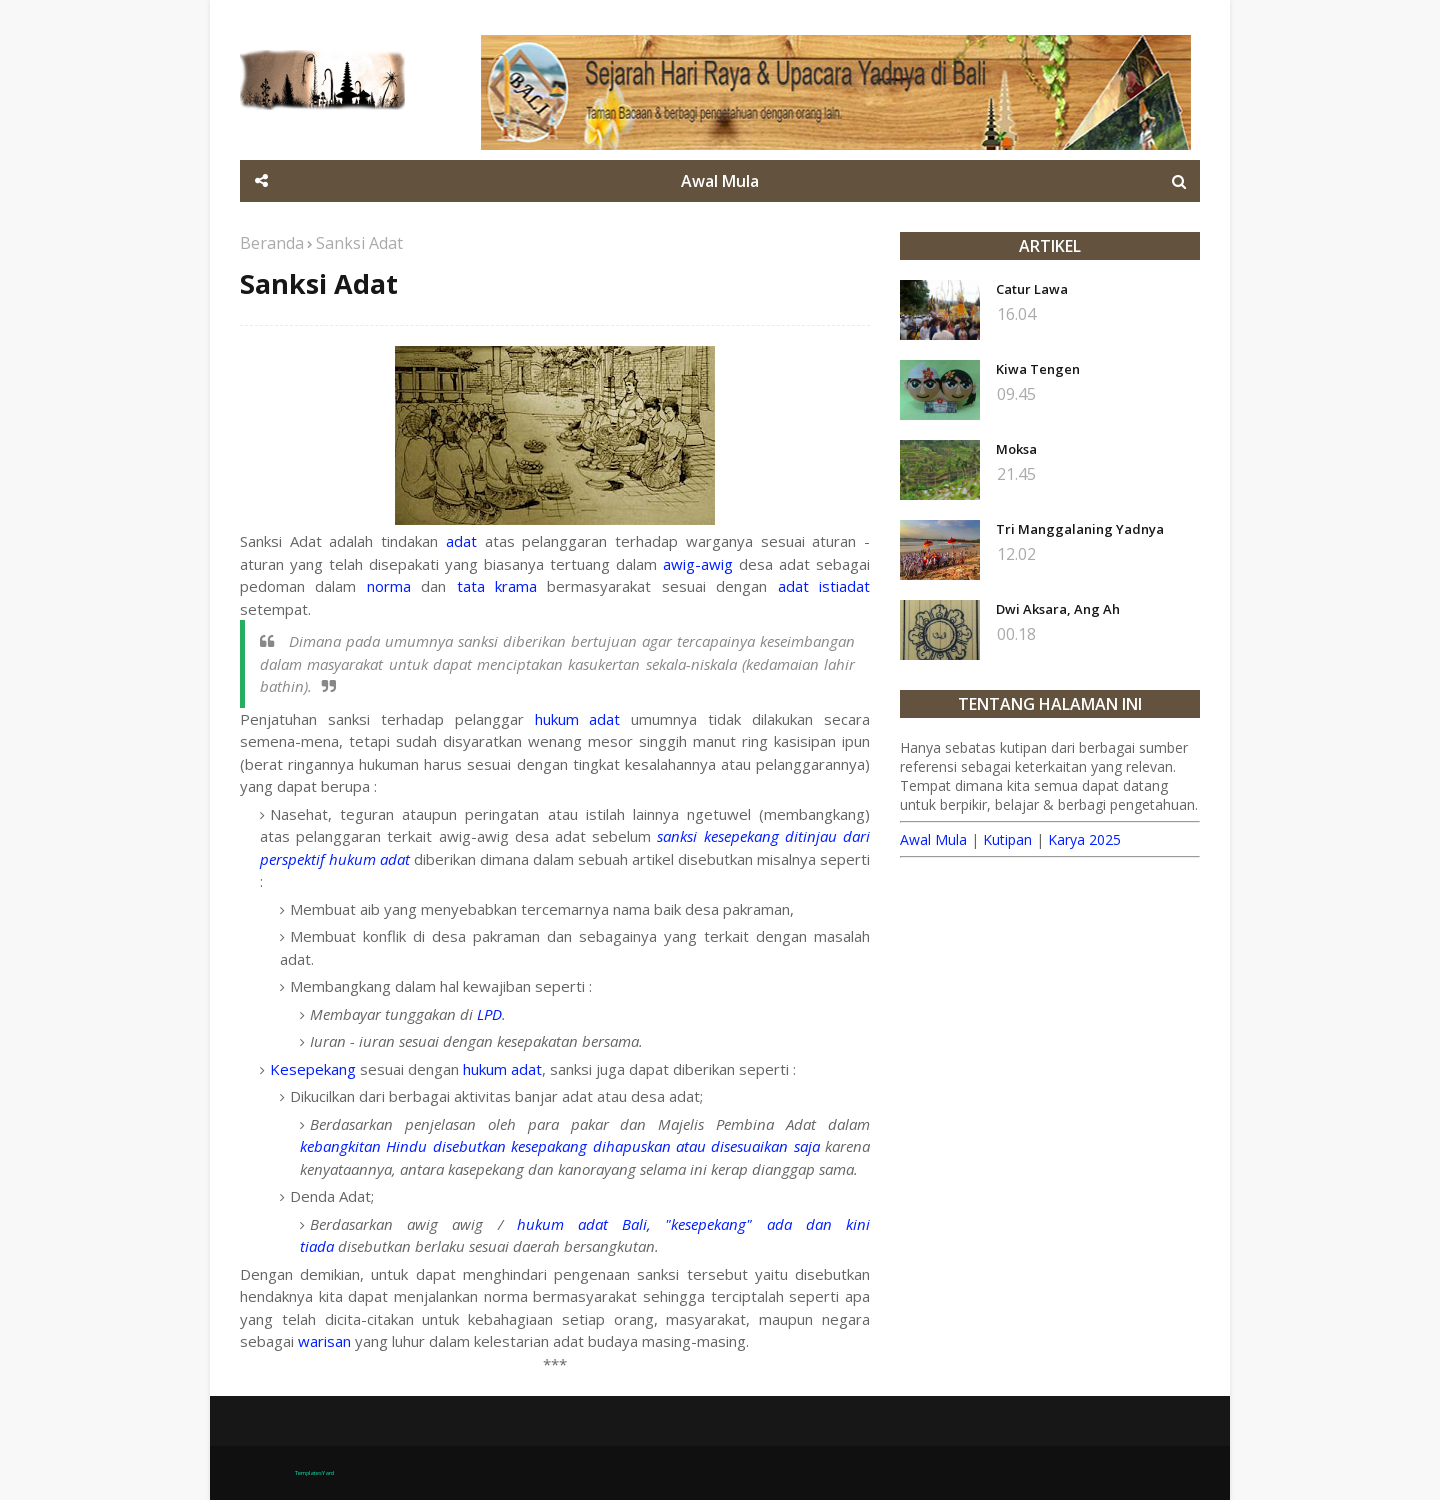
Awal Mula (933, 839)
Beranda (272, 243)
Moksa (1016, 449)
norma (389, 586)
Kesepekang (313, 1069)
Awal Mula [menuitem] (720, 181)
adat (461, 541)
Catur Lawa (1032, 289)
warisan (324, 1341)
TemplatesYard (314, 1473)
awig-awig (698, 564)
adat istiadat (824, 586)
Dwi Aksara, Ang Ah (1058, 609)
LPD (489, 1014)
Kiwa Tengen (1038, 369)
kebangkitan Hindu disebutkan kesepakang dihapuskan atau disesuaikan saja (560, 1146)
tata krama (497, 586)
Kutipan (1007, 839)
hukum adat (578, 719)
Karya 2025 (1084, 839)
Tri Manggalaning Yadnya (1080, 529)
